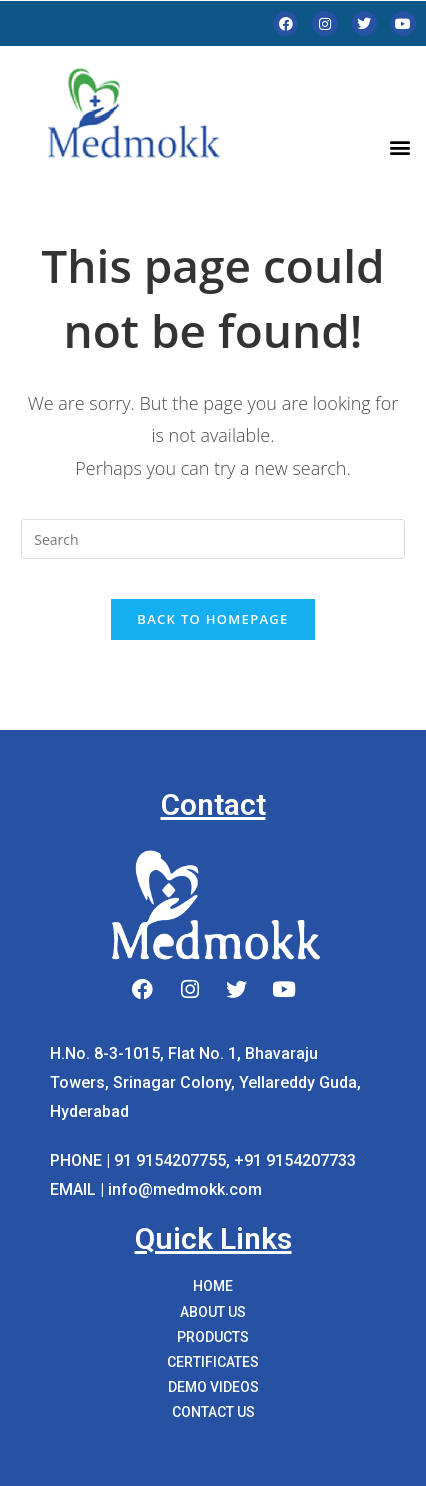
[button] (399, 146)
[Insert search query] (212, 539)
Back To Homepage (212, 619)
